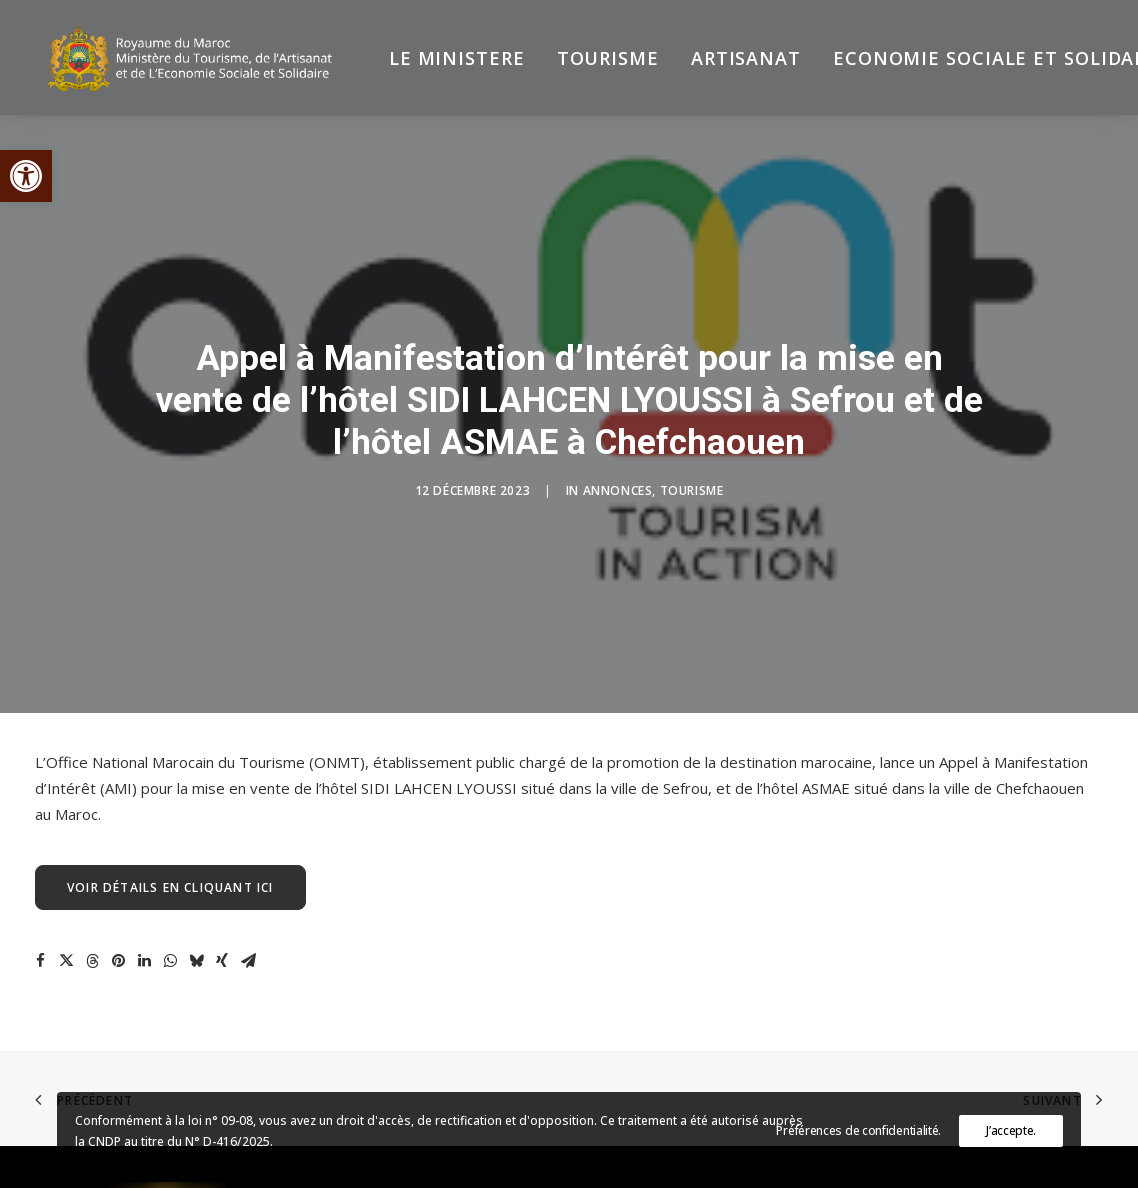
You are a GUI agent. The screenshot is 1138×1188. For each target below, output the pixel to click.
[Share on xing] (222, 901)
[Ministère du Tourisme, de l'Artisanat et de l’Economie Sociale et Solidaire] (190, 62)
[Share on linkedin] (144, 901)
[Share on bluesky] (196, 901)
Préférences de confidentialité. (858, 1130)
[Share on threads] (92, 901)
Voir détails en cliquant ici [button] (170, 827)
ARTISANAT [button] (729, 62)
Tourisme (692, 460)
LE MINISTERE (440, 62)
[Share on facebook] (40, 901)
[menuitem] (440, 62)
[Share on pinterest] (118, 901)
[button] (26, 176)
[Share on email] (248, 901)
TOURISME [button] (591, 62)
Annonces (618, 460)
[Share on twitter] (66, 901)
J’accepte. (1011, 1130)
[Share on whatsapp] (170, 901)
